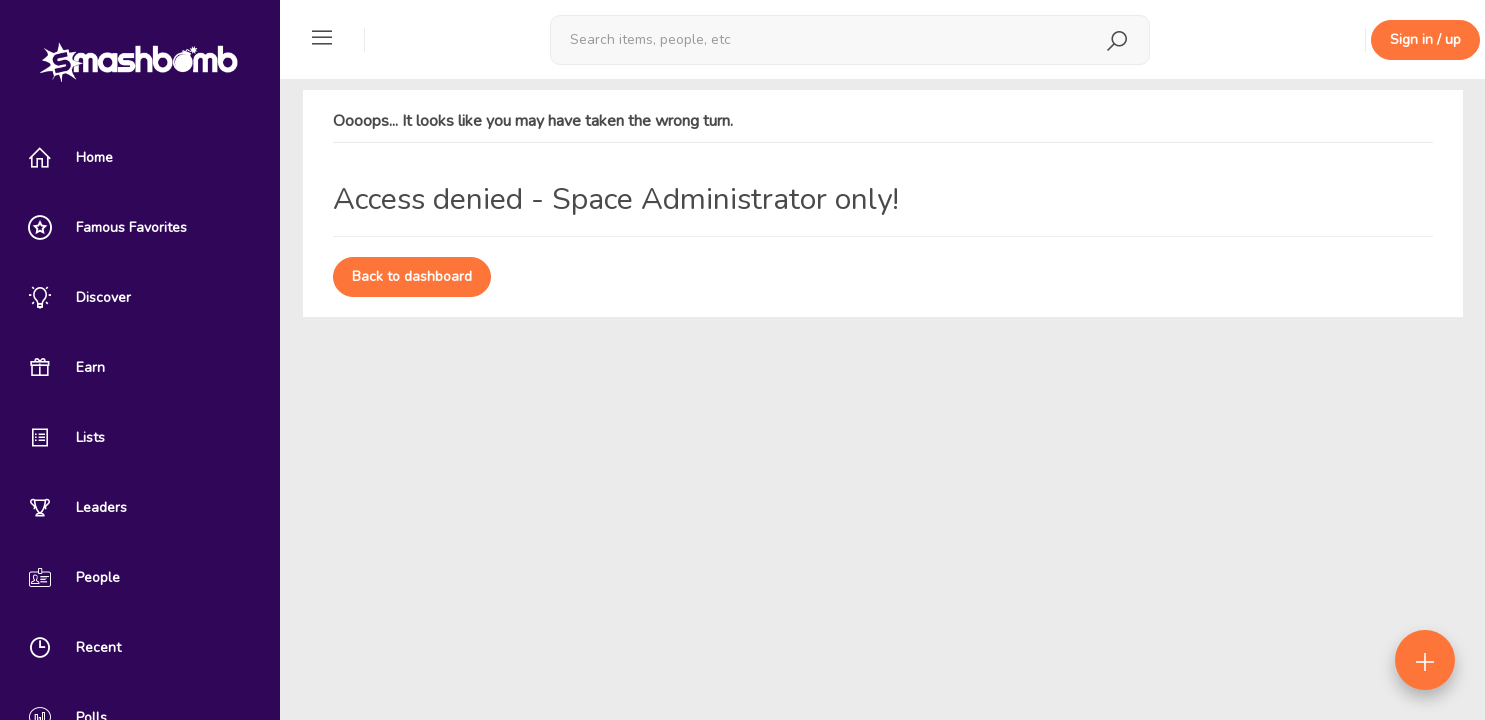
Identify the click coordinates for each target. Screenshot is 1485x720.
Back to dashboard (412, 276)
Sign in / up (1425, 39)
